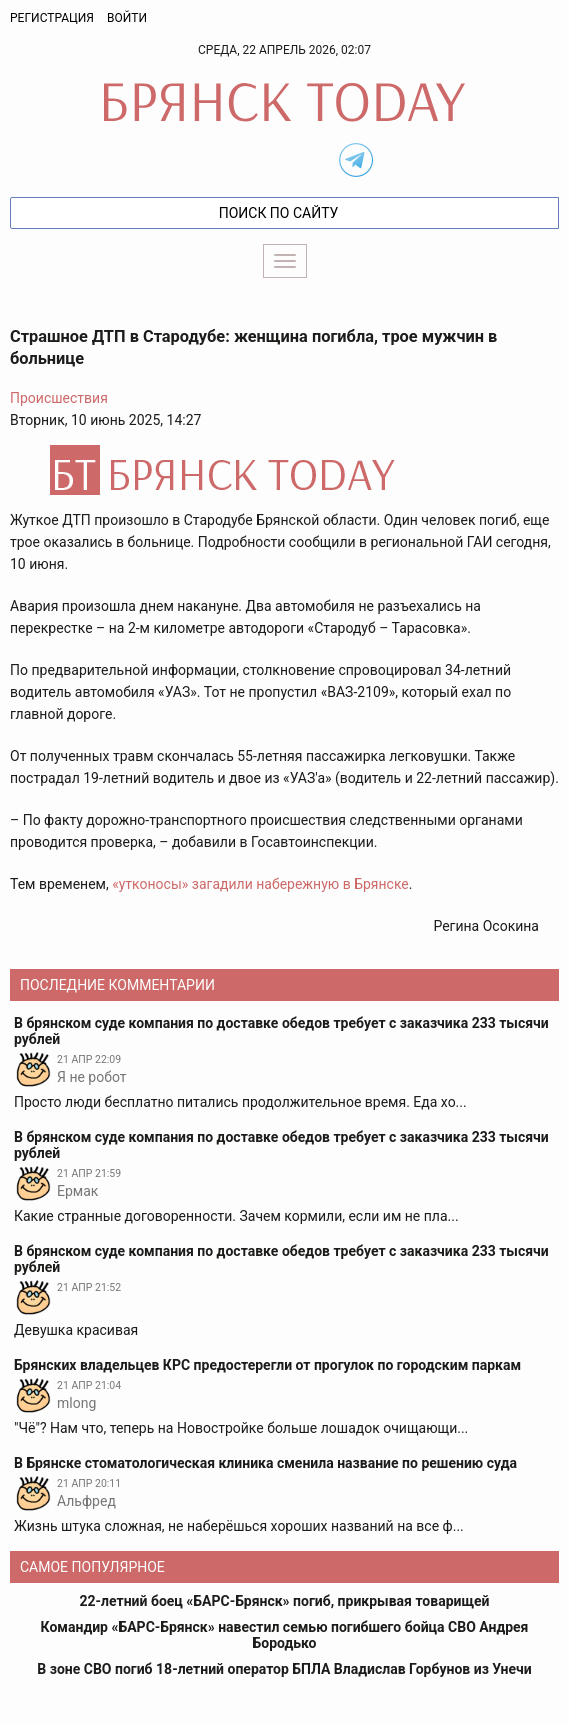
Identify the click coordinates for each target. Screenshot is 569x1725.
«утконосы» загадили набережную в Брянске (260, 884)
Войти (127, 18)
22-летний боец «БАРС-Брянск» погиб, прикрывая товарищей (284, 1601)
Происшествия (59, 398)
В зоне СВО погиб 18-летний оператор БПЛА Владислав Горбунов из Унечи (284, 1669)
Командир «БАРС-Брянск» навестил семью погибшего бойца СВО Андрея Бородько (285, 1635)
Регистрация (52, 18)
